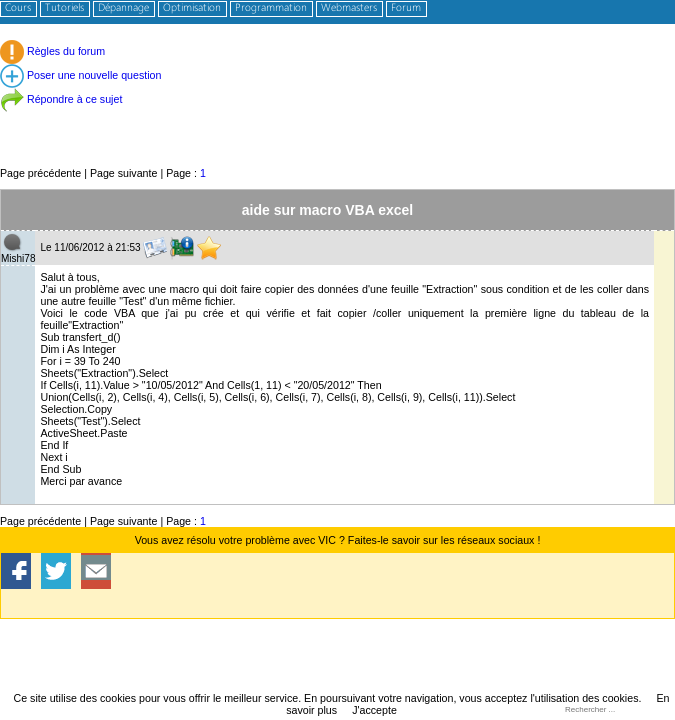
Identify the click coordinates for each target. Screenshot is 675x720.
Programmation (271, 8)
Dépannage (123, 8)
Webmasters (349, 8)
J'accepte (374, 710)
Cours (18, 8)
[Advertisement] (337, 119)
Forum (406, 8)
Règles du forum (52, 51)
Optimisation (192, 8)
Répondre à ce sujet (61, 99)
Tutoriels (64, 8)
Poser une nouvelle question (80, 75)
